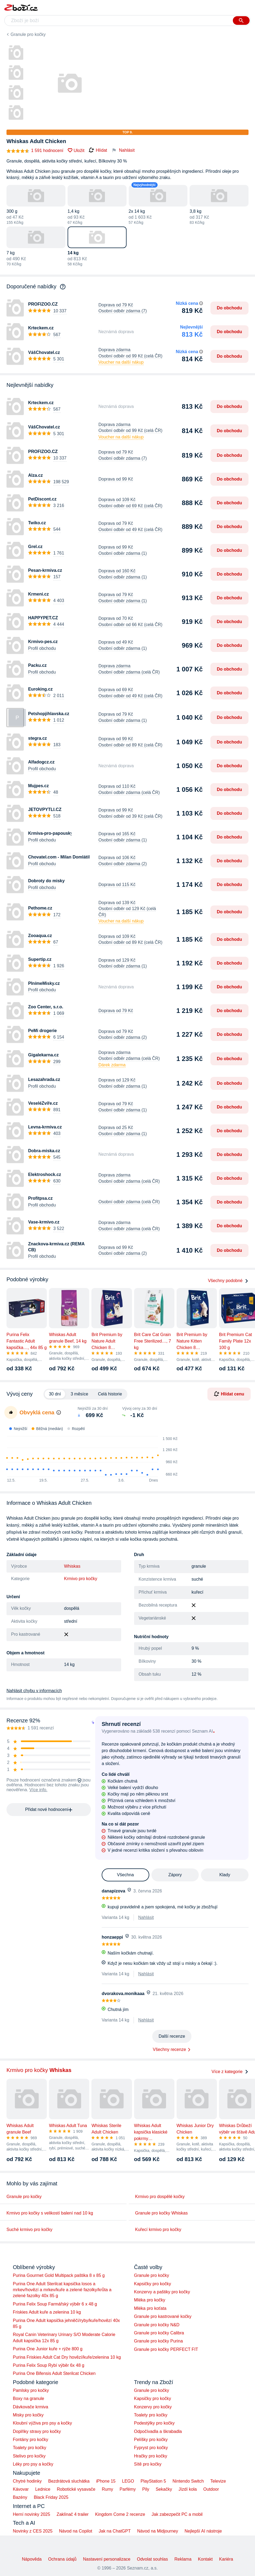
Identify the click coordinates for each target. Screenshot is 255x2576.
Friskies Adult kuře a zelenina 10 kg (47, 2312)
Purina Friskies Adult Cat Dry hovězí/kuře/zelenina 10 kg (67, 2357)
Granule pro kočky (28, 34)
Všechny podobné (228, 1280)
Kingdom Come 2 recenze (120, 2514)
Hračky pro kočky (150, 2456)
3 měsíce (79, 1394)
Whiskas (72, 1566)
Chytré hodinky (27, 2481)
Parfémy (128, 2489)
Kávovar (21, 2489)
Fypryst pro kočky (151, 2447)
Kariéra (226, 2559)
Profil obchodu (42, 648)
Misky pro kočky (28, 2415)
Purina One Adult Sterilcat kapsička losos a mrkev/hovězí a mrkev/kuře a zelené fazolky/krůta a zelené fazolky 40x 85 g (62, 2289)
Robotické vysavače (76, 2489)
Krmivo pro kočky (80, 1578)
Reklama (182, 2559)
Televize (218, 2481)
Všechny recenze (169, 2049)
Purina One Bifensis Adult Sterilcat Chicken (54, 2373)
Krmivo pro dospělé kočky (160, 2196)
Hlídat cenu (229, 1394)
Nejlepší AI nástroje (203, 2531)
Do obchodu (229, 308)
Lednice (42, 2489)
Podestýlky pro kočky (154, 2423)
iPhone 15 (105, 2481)
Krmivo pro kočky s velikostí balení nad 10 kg (49, 2213)
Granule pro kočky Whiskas (161, 2213)
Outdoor (211, 2489)
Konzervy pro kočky (153, 2407)
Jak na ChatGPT (115, 2531)
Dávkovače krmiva (30, 2407)
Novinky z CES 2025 (33, 2531)
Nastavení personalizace (106, 2559)
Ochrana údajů (62, 2559)
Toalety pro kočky (30, 2447)
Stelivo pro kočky (29, 2456)
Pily (145, 2489)
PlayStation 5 (153, 2481)
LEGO (128, 2481)
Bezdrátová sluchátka (69, 2481)
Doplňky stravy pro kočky (37, 2431)
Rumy (107, 2489)
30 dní (55, 1394)
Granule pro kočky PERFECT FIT (166, 2349)
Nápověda (32, 2559)
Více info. (38, 1789)
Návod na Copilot (75, 2531)
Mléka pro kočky (149, 2300)
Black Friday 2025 (51, 2497)
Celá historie (110, 1394)
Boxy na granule (28, 2398)
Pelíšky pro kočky (151, 2439)
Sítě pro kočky (147, 2464)
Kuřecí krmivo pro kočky (158, 2229)
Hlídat (98, 150)
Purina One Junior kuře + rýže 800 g (47, 2349)
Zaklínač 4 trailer (72, 2514)
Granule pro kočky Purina (158, 2341)
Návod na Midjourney (157, 2531)
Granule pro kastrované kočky (163, 2316)
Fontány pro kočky (30, 2439)
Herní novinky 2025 (31, 2514)
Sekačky (164, 2489)
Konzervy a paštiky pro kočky (162, 2292)
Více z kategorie (230, 2071)
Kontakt (205, 2559)
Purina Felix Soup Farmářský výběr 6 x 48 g (55, 2304)
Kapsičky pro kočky (152, 2283)
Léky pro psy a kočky (33, 2464)
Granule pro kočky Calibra (159, 2333)
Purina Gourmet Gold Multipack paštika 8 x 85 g (59, 2275)
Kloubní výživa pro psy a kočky (42, 2423)
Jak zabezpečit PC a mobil (177, 2514)
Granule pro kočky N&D (157, 2325)
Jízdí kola (187, 2489)
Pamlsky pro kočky (31, 2390)
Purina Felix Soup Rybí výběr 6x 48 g (48, 2365)
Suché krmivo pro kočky (29, 2229)
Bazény (20, 2497)
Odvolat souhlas (152, 2559)
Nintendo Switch (188, 2481)
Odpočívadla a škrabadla (158, 2431)
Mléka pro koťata (150, 2308)
